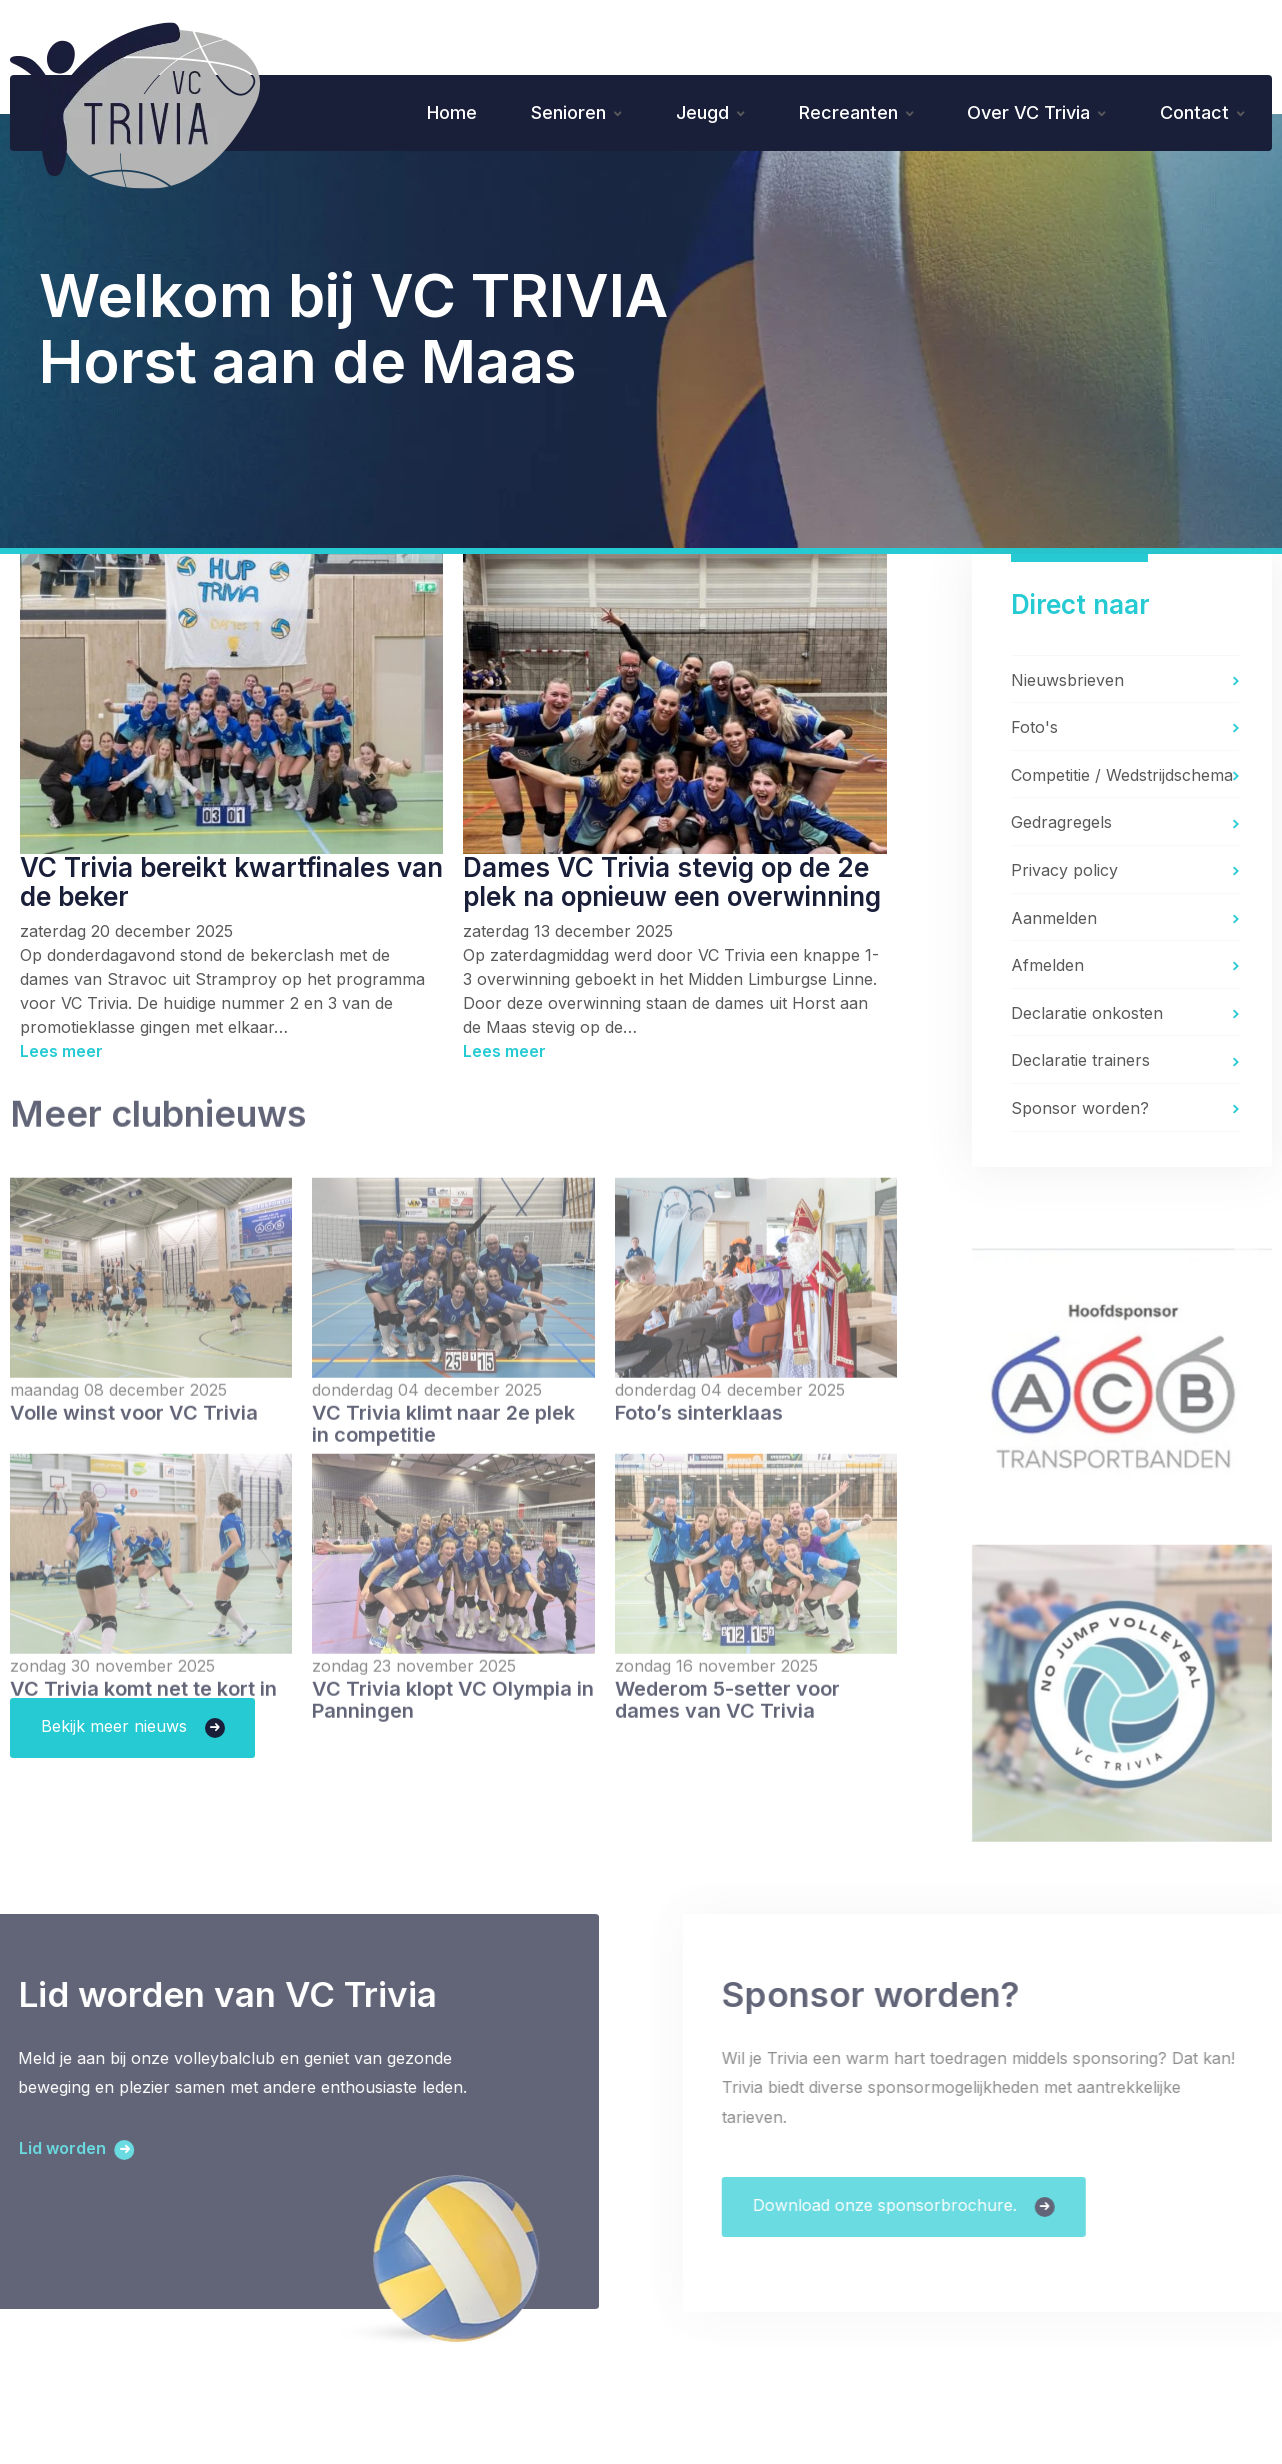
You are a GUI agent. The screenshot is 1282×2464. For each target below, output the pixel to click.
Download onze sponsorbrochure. (927, 2209)
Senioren (558, 113)
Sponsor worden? (1080, 1111)
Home (440, 113)
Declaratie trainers (1080, 1063)
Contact (1193, 113)
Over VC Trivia (1025, 113)
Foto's (1034, 730)
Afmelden (1047, 968)
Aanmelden (1054, 920)
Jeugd (694, 113)
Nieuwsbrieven (1067, 682)
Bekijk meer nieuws (116, 1729)
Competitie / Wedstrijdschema (1122, 778)
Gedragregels (1061, 825)
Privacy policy (1064, 873)
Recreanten (842, 113)
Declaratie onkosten (1087, 1016)
